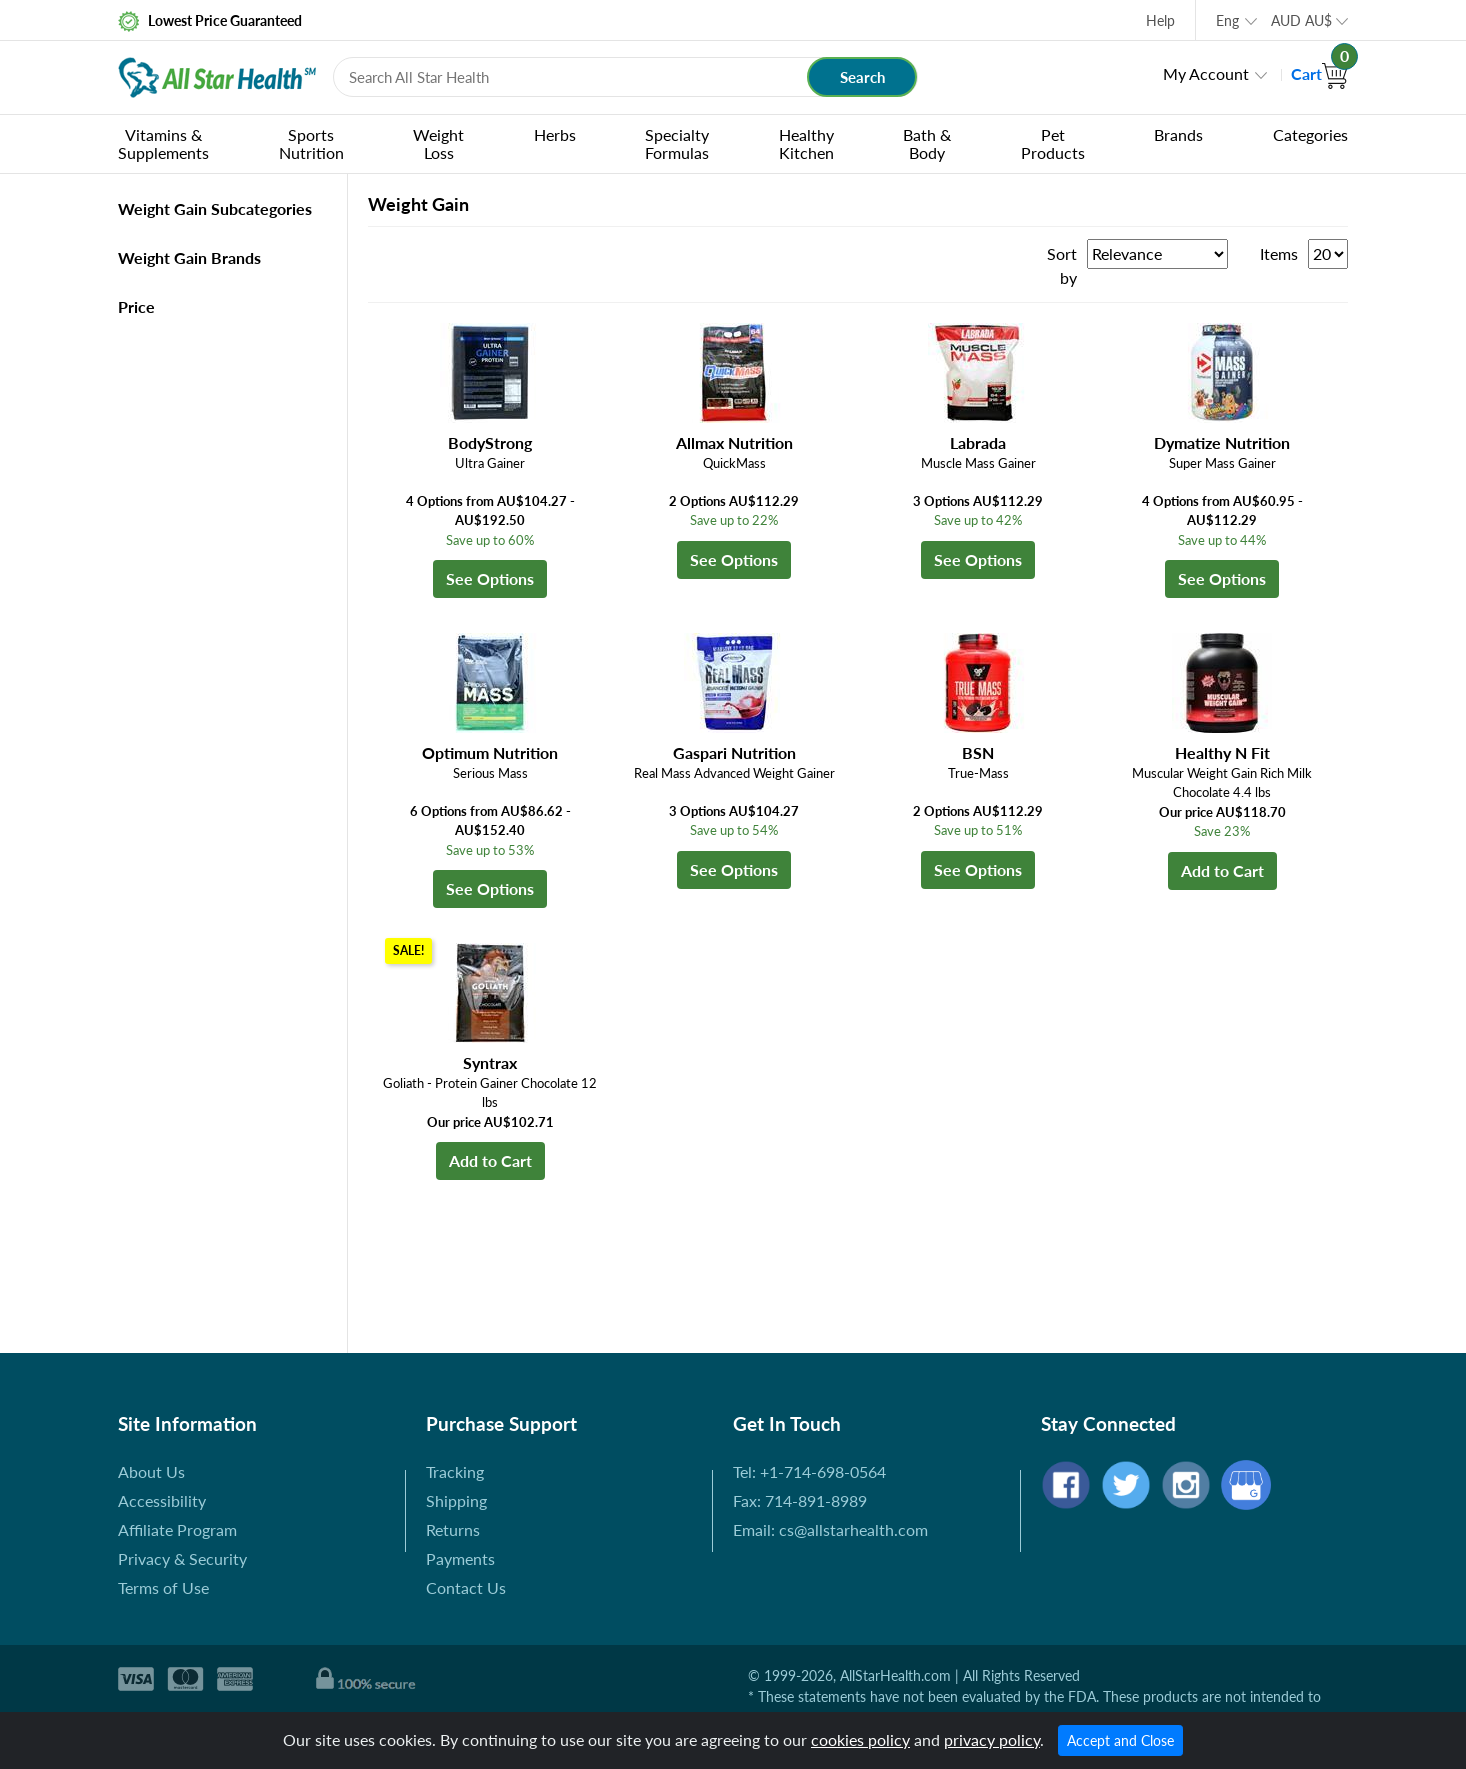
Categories (1310, 134)
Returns (453, 1529)
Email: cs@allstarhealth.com (830, 1529)
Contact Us (466, 1587)
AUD (1301, 20)
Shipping (456, 1500)
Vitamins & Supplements (163, 143)
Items (1279, 253)
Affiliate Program (177, 1529)
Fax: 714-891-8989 (800, 1500)
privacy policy (992, 1739)
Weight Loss (438, 143)
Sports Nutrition (311, 143)
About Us (151, 1471)
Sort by (1062, 265)
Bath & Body (927, 143)
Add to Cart (1222, 870)
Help (1160, 20)
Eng (1227, 20)
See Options (490, 578)
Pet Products (1053, 143)
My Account (1206, 73)
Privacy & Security (182, 1558)
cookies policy (860, 1739)
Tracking (455, 1471)
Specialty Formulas (677, 143)
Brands (1178, 134)
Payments (460, 1558)
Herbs (555, 134)
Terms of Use (163, 1587)
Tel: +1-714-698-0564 (809, 1471)
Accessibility (162, 1500)
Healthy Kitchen (806, 143)
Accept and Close (1120, 1740)
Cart (1319, 73)
